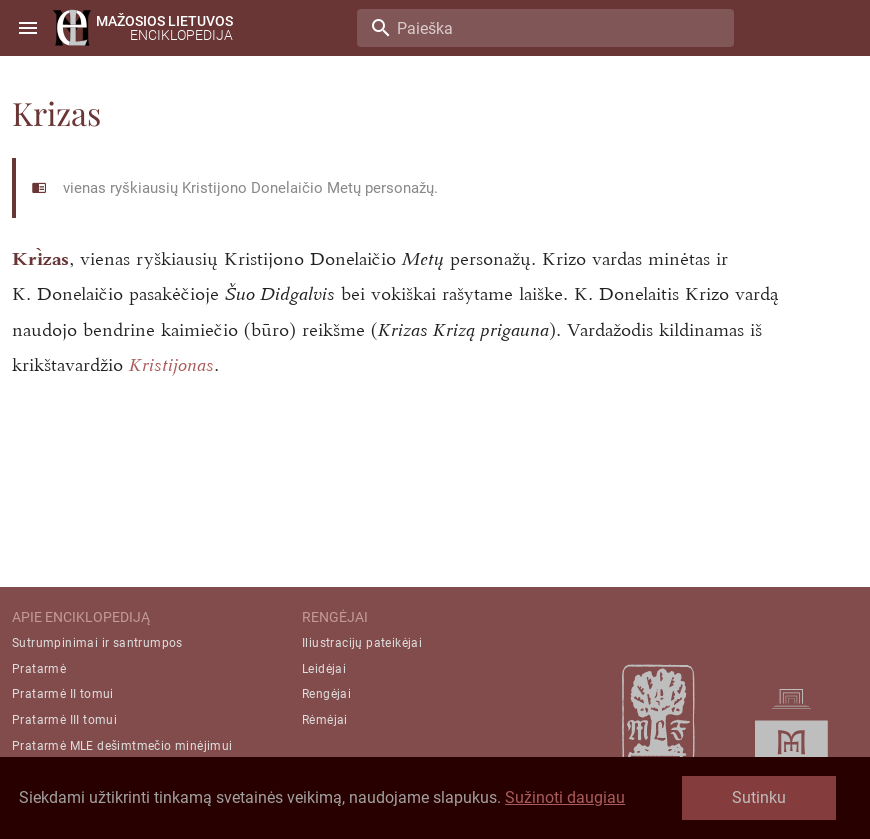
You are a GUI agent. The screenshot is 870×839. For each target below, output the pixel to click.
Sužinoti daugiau (565, 797)
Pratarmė (39, 669)
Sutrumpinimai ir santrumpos (97, 643)
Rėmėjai (325, 720)
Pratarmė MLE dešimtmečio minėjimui (122, 746)
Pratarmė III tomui (64, 720)
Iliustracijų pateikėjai (362, 643)
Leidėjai (324, 669)
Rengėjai (326, 694)
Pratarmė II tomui (63, 694)
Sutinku (759, 797)
